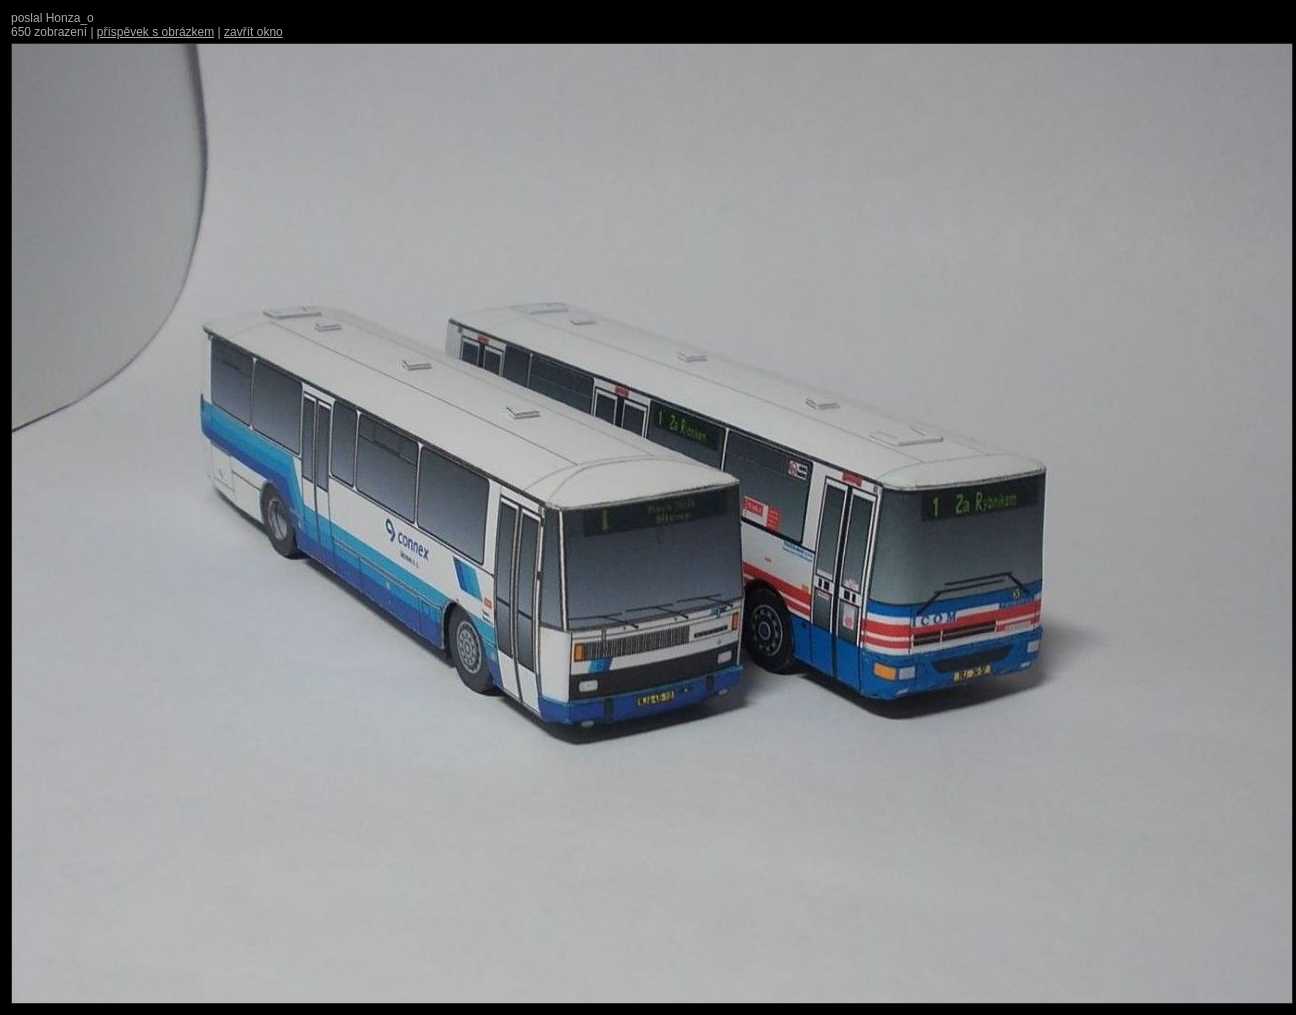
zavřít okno (253, 32)
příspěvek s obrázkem (155, 32)
